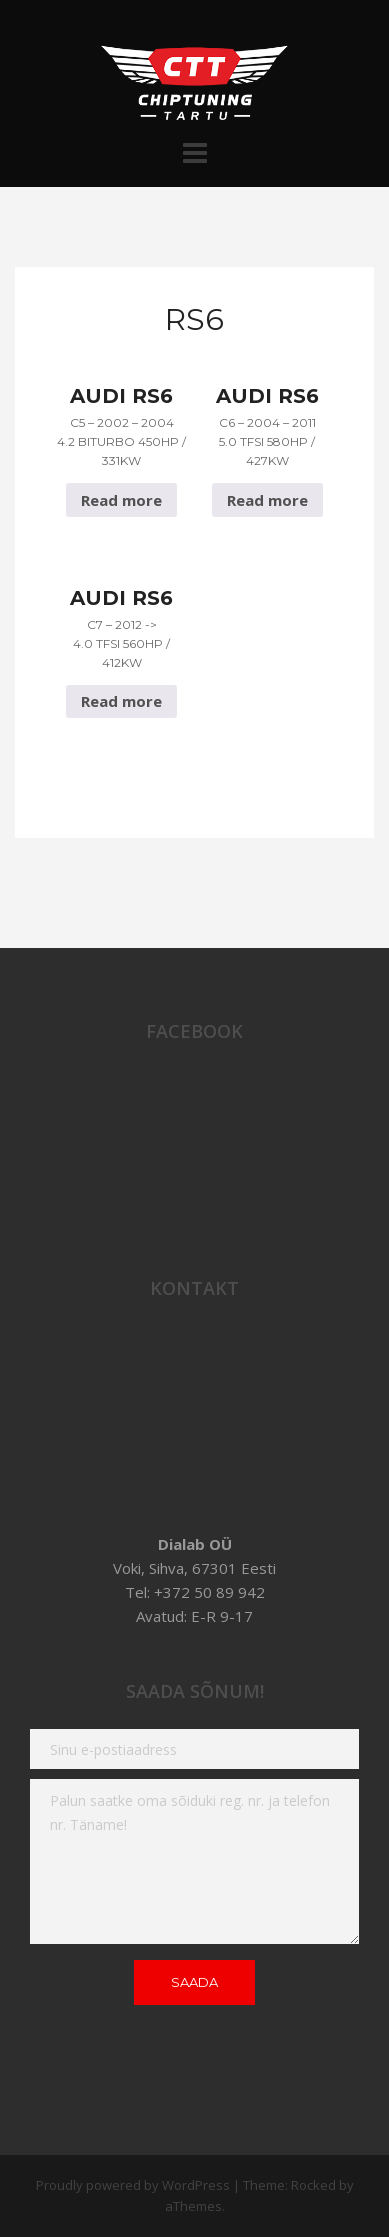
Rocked (313, 2185)
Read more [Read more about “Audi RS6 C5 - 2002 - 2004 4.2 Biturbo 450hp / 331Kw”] (121, 500)
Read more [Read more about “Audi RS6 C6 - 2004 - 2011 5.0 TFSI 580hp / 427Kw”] (267, 500)
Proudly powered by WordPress (133, 2185)
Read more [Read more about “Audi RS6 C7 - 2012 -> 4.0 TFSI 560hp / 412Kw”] (121, 701)
